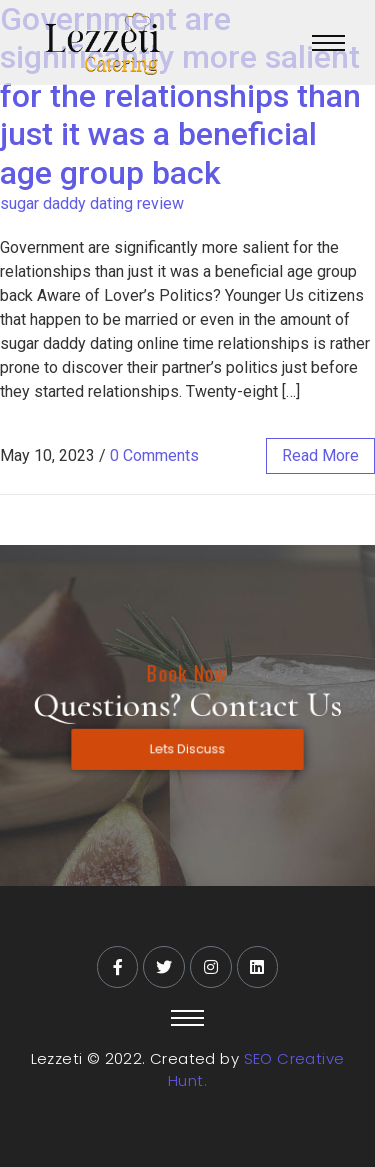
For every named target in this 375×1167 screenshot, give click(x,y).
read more (320, 455)
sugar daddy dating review (92, 203)
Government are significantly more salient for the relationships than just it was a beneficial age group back (180, 96)
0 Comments (154, 455)
